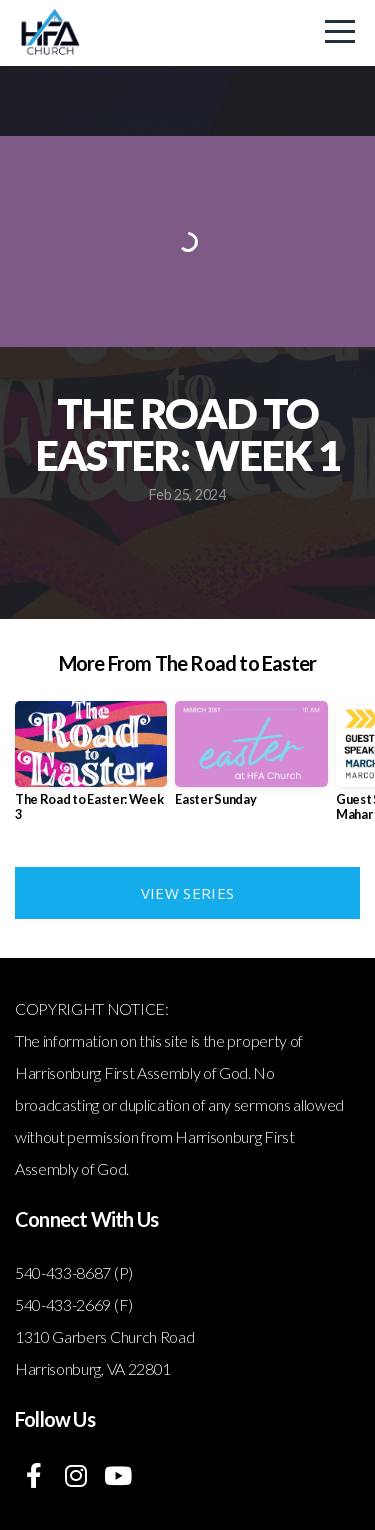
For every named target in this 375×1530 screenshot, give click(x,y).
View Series (187, 893)
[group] (91, 769)
